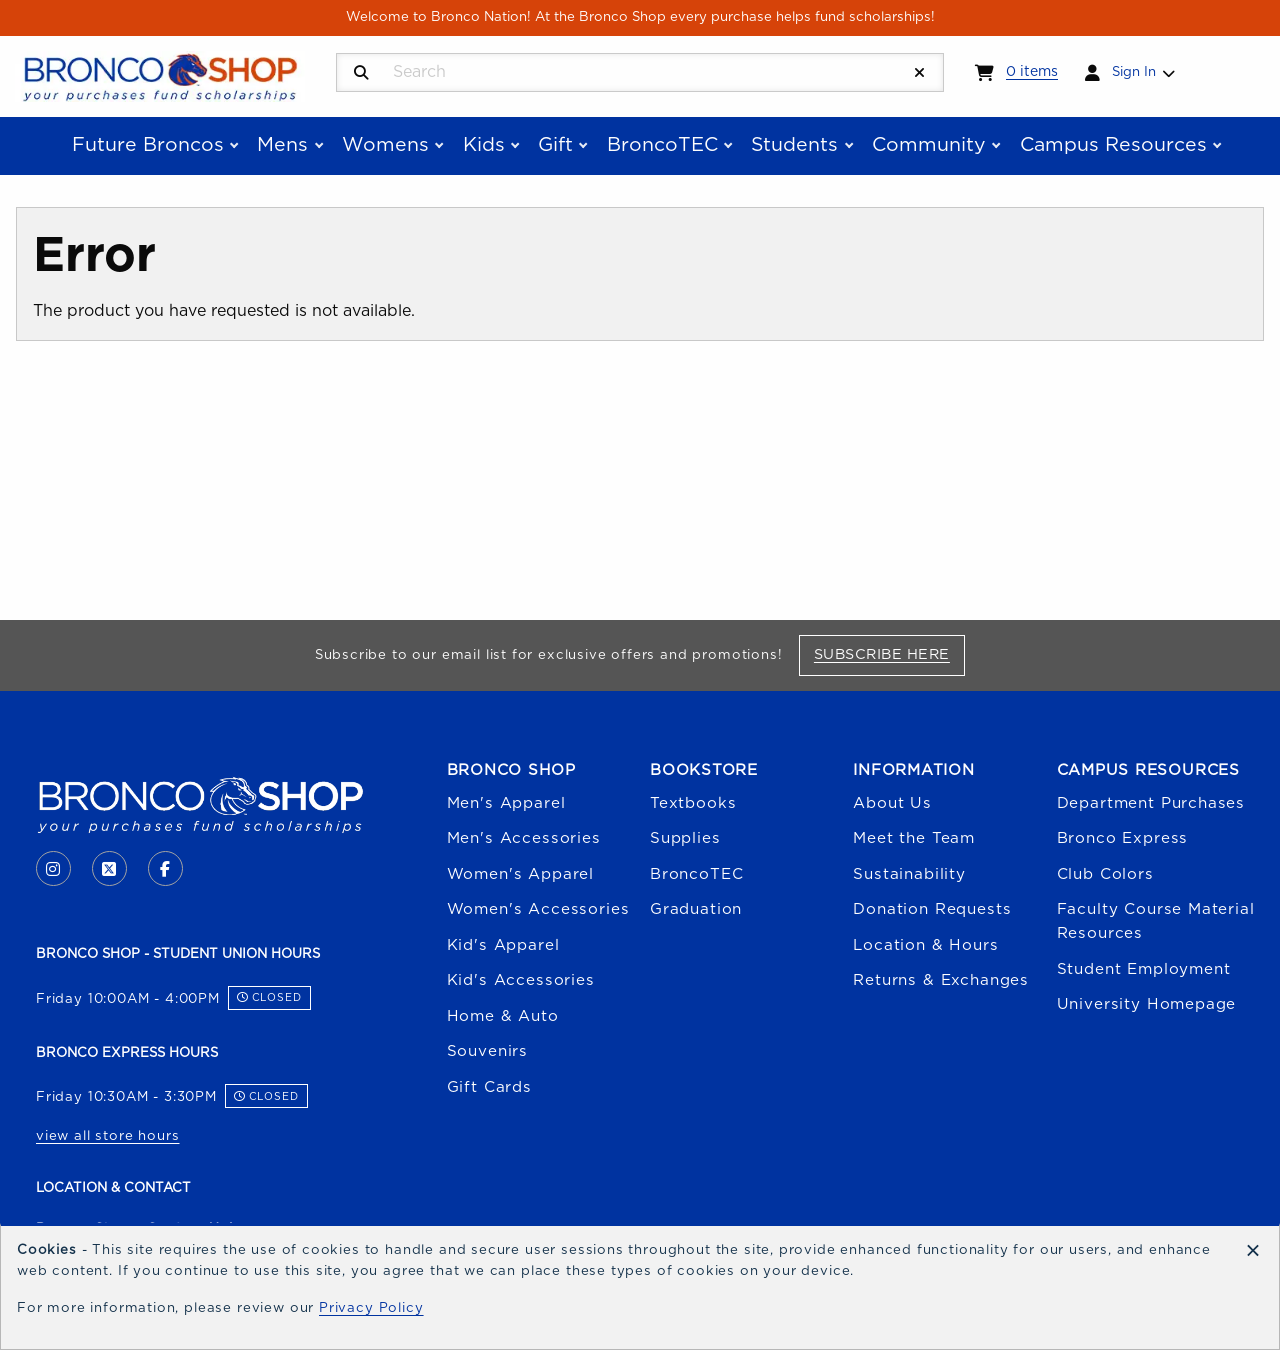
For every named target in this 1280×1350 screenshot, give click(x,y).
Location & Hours (925, 945)
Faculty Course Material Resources (1156, 921)
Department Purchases (1151, 803)
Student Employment (1144, 969)
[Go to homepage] (160, 75)
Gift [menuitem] (555, 145)
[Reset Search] (920, 73)
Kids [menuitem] (484, 145)
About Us (892, 803)
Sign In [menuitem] (1134, 72)
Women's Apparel (520, 874)
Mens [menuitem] (282, 145)
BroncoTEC (696, 874)
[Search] (361, 73)
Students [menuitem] (794, 145)
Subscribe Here (889, 654)
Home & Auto (503, 1016)
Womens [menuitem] (385, 145)
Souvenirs (487, 1051)
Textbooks (693, 803)
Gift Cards (489, 1087)
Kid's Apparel (503, 945)
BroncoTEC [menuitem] (662, 145)
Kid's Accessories (521, 980)
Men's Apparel (506, 803)
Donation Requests (932, 909)
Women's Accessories (538, 909)
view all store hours (108, 1136)
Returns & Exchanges (941, 980)
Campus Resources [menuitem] (1113, 145)
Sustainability (909, 874)
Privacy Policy (371, 1308)
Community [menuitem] (929, 145)
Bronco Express (1123, 838)
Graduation (696, 909)
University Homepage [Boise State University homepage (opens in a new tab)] (1147, 1004)
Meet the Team (914, 838)
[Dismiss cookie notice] (1253, 1252)
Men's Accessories (524, 838)
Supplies (685, 838)
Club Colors (1105, 874)
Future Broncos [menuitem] (148, 145)
